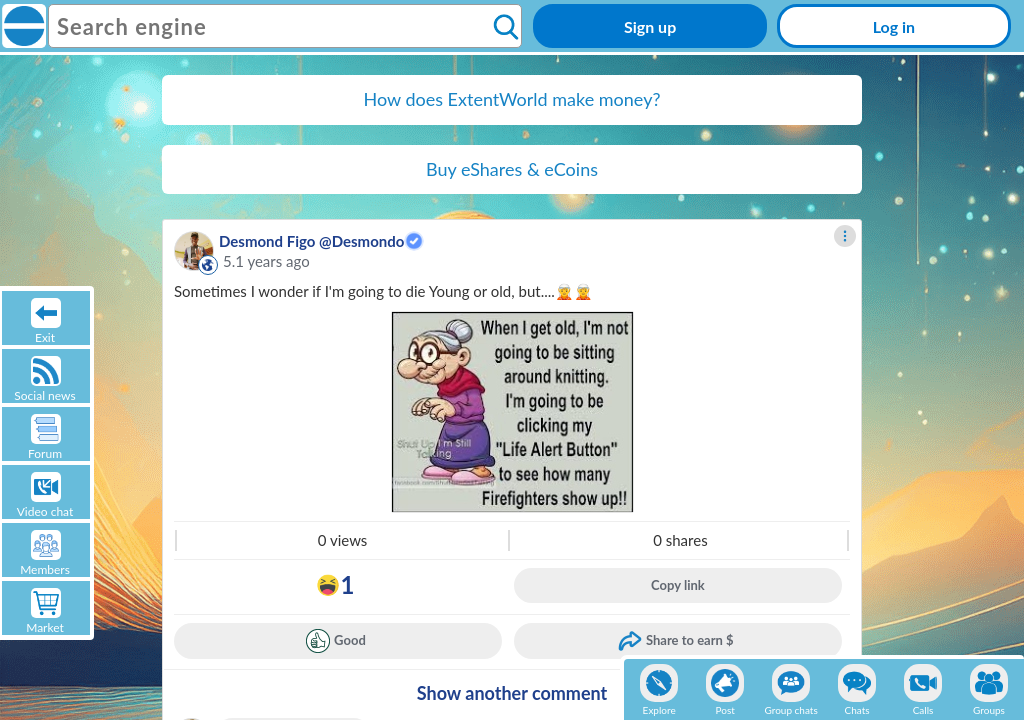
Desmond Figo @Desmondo (311, 241)
